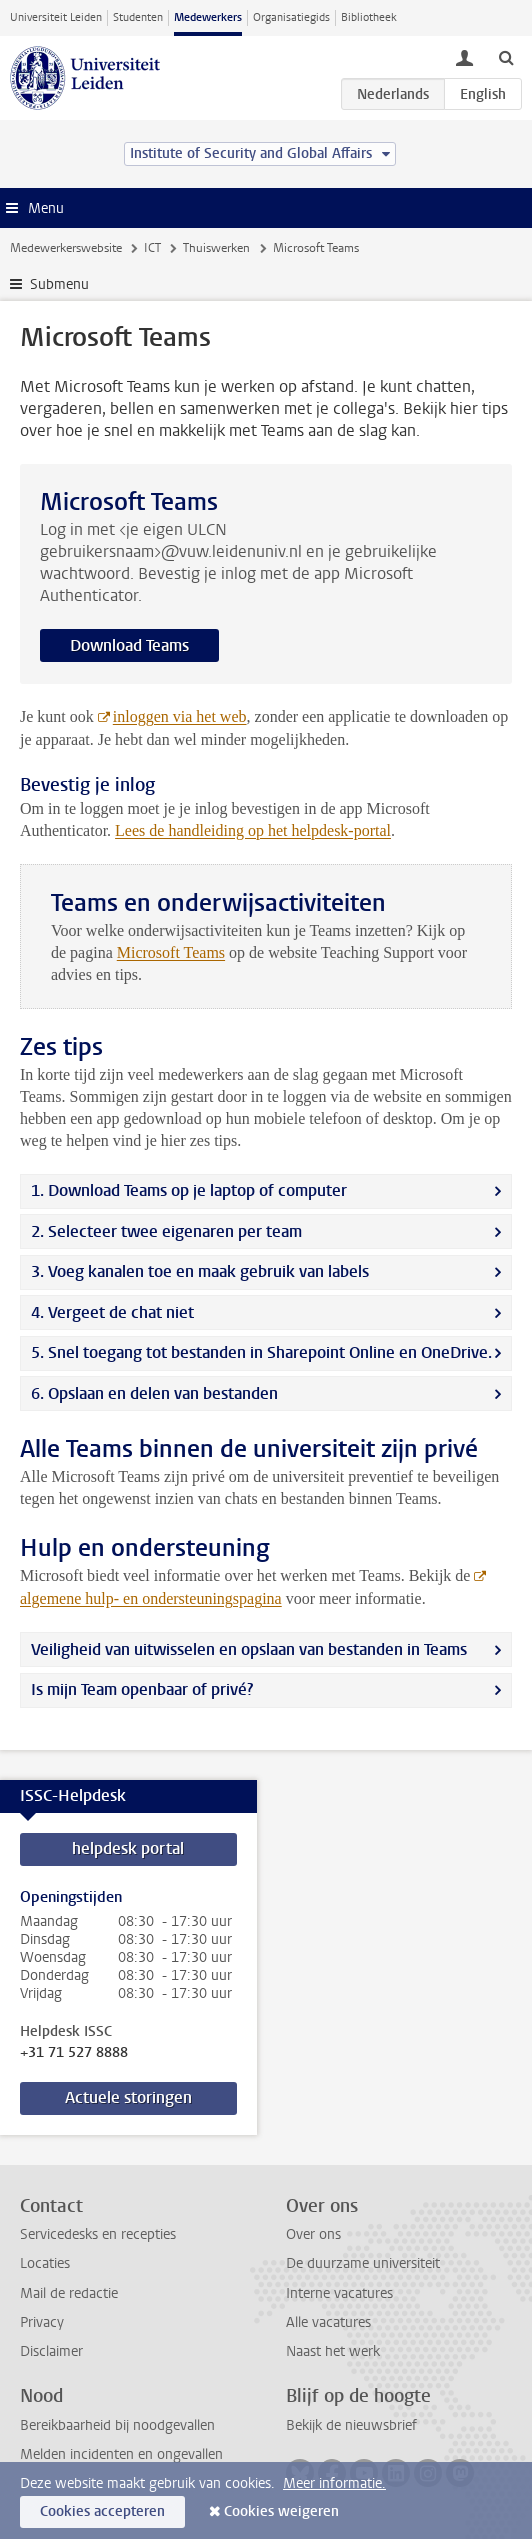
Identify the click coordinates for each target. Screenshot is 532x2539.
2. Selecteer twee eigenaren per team (166, 1231)
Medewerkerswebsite (66, 248)
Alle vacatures (328, 2322)
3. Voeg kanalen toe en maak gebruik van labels (200, 1271)
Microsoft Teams (171, 952)
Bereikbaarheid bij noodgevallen (117, 2425)
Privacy (42, 2322)
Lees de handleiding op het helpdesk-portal (253, 830)
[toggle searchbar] (506, 57)
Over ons (313, 2234)
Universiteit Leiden (56, 17)
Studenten (138, 17)
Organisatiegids (291, 17)
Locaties (45, 2263)
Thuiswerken (216, 248)
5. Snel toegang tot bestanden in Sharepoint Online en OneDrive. (261, 1352)
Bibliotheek (369, 17)
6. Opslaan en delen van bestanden (154, 1393)
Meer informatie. (334, 2483)
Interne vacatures (339, 2293)
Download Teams (129, 645)
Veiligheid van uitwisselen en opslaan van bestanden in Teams (249, 1649)
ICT (152, 248)
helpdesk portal (128, 1848)
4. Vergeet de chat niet (112, 1312)
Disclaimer (51, 2351)
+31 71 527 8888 (74, 2053)
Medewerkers (208, 17)
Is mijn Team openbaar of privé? (142, 1689)
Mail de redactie (69, 2293)
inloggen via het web (180, 716)
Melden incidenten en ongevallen (121, 2454)
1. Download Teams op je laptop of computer (189, 1190)
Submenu (59, 284)
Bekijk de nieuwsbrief (351, 2425)
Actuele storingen (128, 2097)
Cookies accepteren (102, 2511)
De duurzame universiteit (363, 2263)
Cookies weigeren (281, 2511)
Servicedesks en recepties (98, 2234)
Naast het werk (333, 2351)
